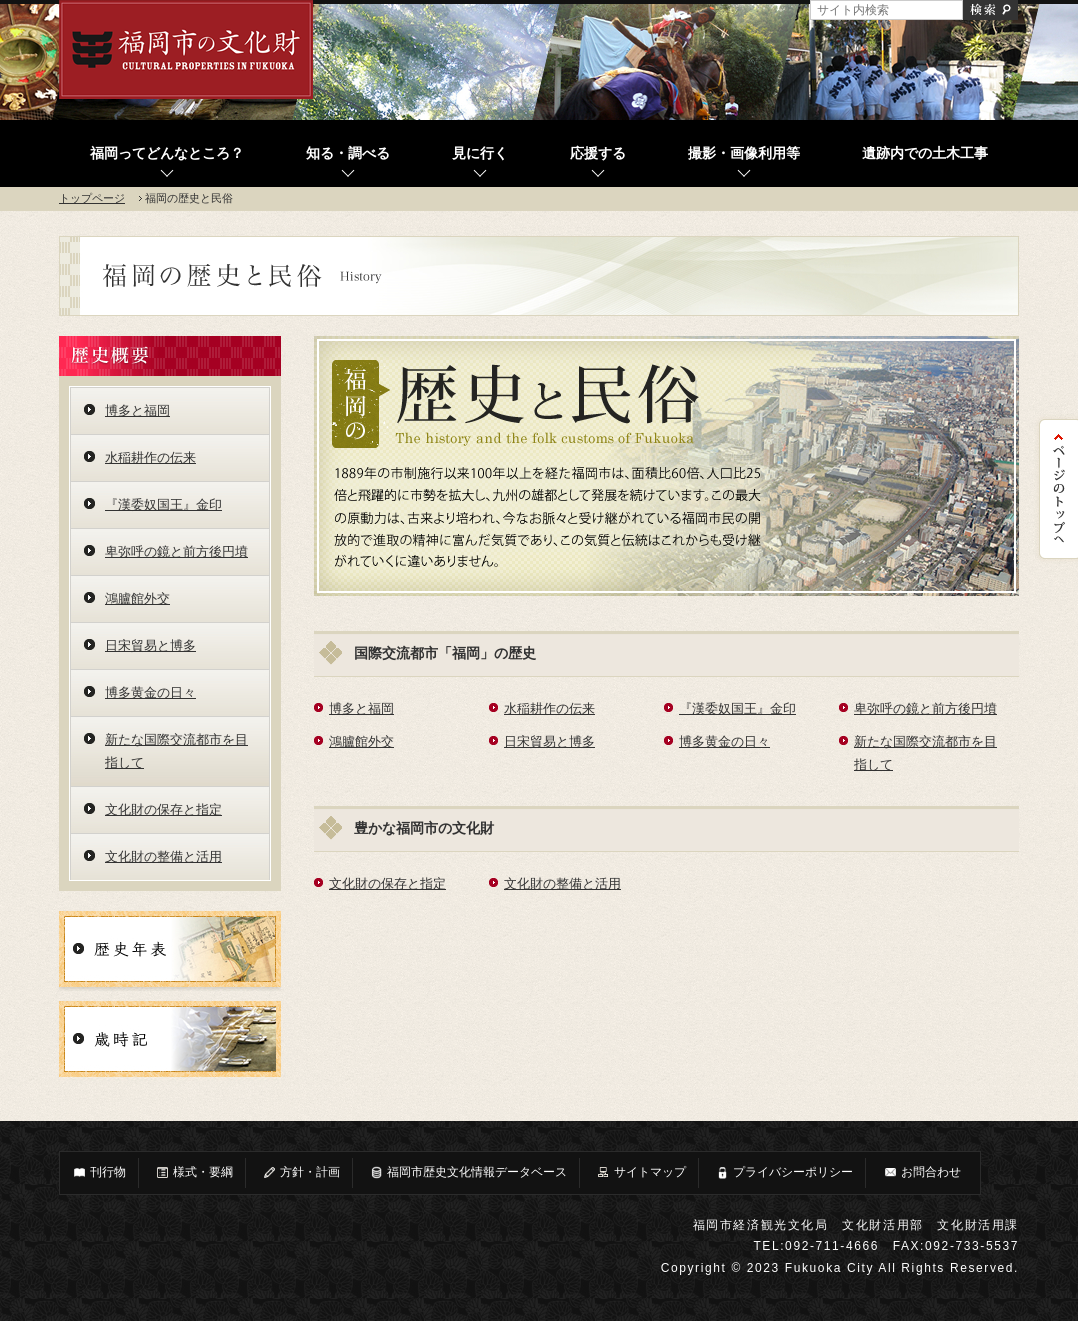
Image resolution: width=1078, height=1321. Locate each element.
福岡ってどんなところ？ (167, 153)
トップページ (92, 198)
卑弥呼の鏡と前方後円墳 (925, 708)
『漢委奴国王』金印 (737, 708)
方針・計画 (301, 1172)
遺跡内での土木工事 (925, 153)
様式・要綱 (194, 1172)
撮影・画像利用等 (744, 153)
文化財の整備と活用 (562, 883)
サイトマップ (641, 1172)
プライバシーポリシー (784, 1172)
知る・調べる (348, 153)
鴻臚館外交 (361, 741)
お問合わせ (922, 1172)
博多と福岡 (361, 708)
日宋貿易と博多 (549, 741)
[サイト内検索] (886, 10)
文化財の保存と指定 (387, 883)
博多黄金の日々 (724, 741)
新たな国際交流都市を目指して (176, 751)
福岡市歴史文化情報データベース (468, 1172)
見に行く (480, 153)
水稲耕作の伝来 (549, 708)
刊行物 (99, 1172)
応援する (598, 153)
